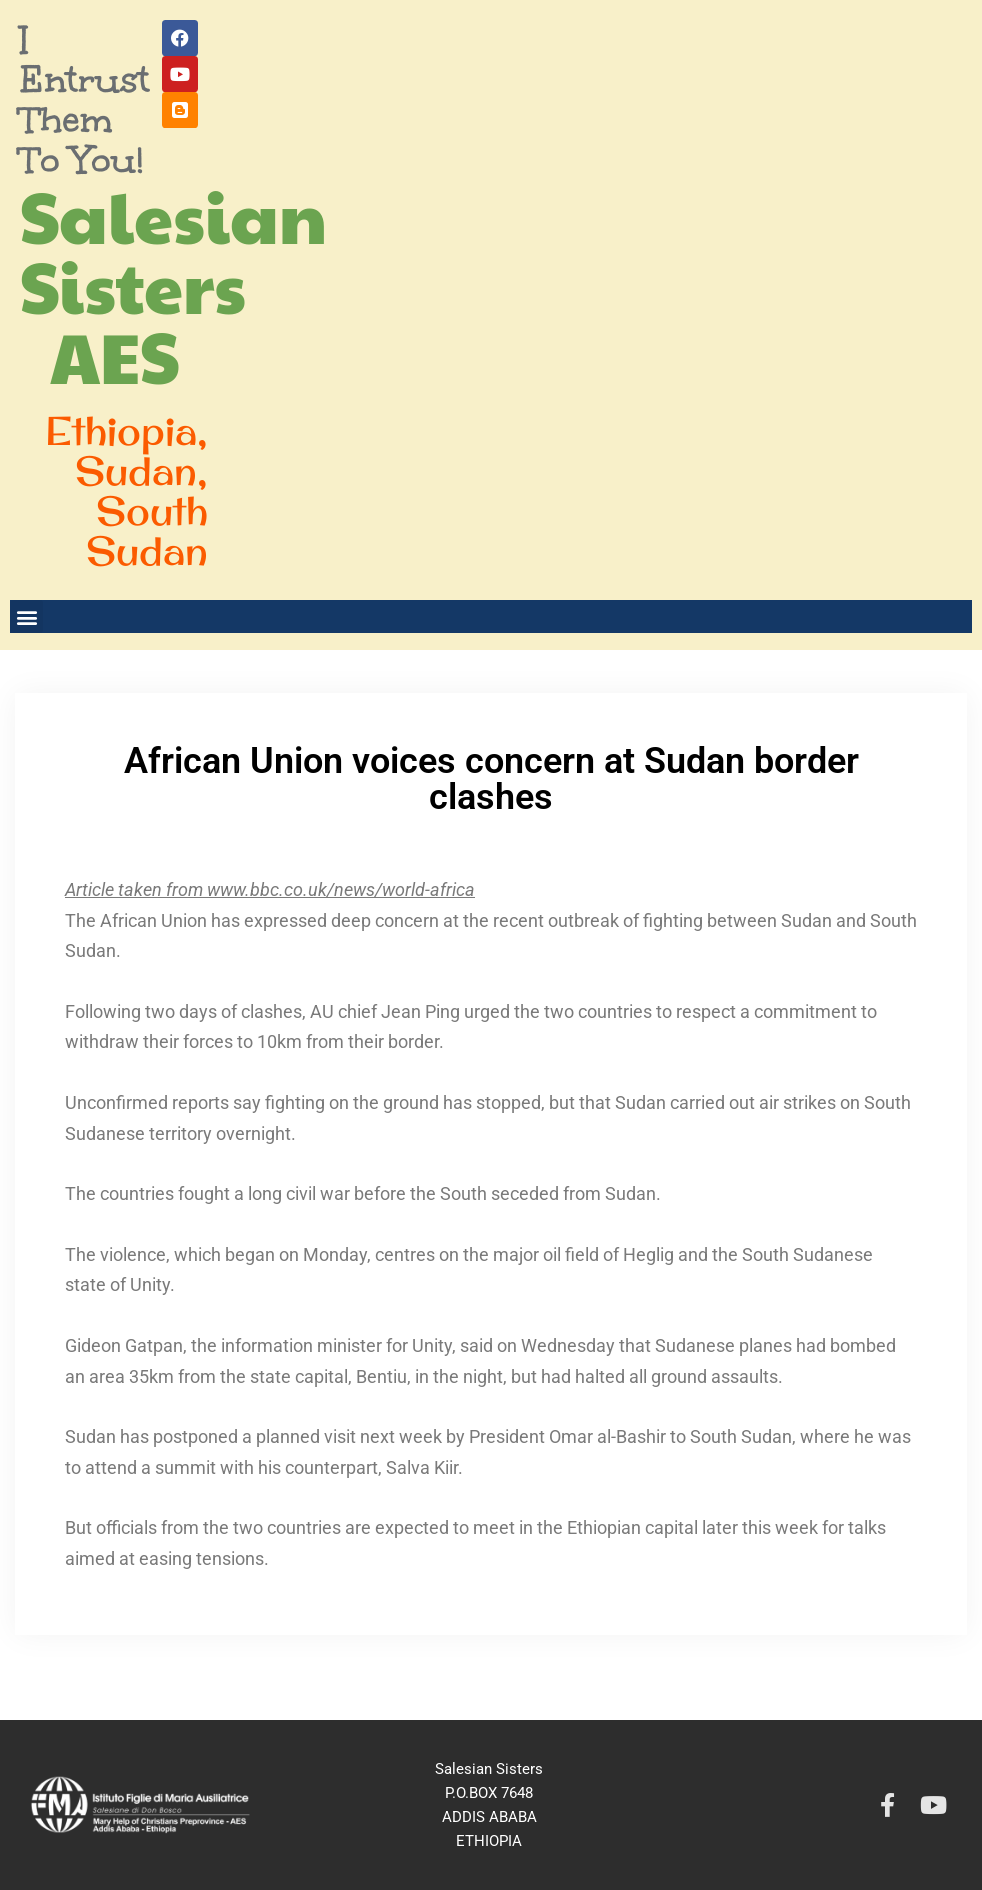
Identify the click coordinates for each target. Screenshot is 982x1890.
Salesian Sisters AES (173, 285)
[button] (26, 616)
